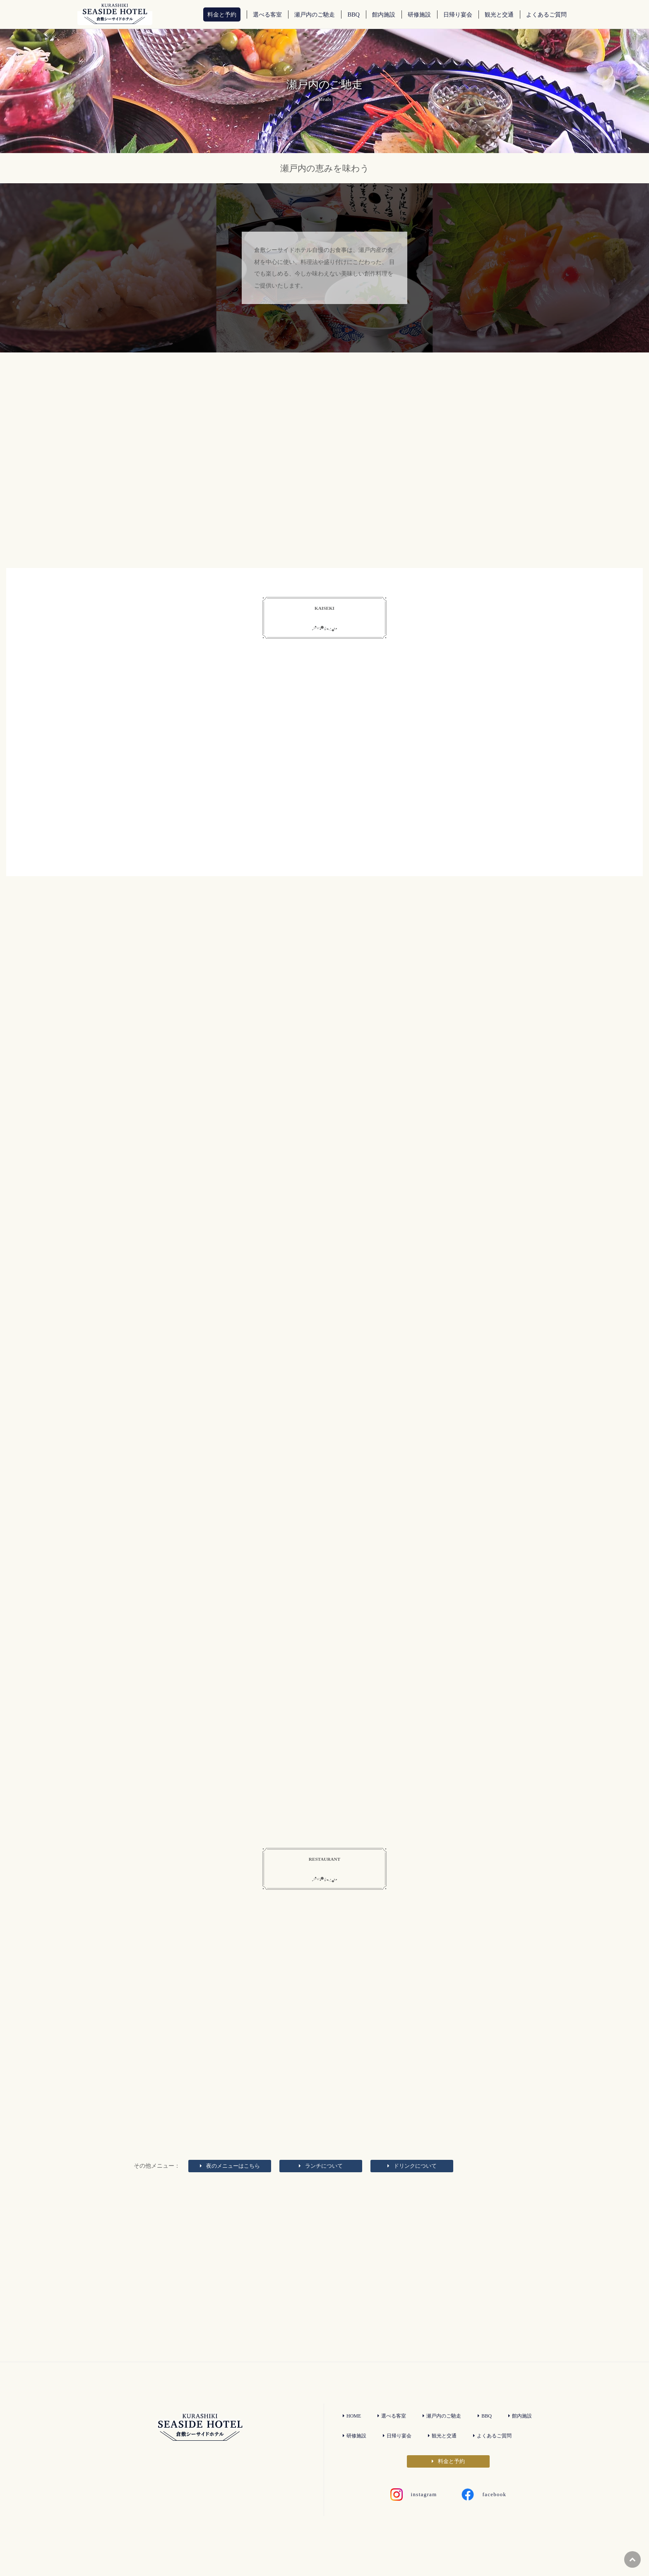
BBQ (489, 2434)
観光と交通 (445, 2454)
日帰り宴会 (398, 2454)
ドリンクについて (412, 2182)
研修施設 (355, 2454)
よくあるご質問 (498, 2454)
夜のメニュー (230, 2182)
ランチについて (321, 2182)
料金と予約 (448, 2480)
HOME (352, 2434)
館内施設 (524, 2434)
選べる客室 (392, 2434)
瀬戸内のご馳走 (445, 2434)
